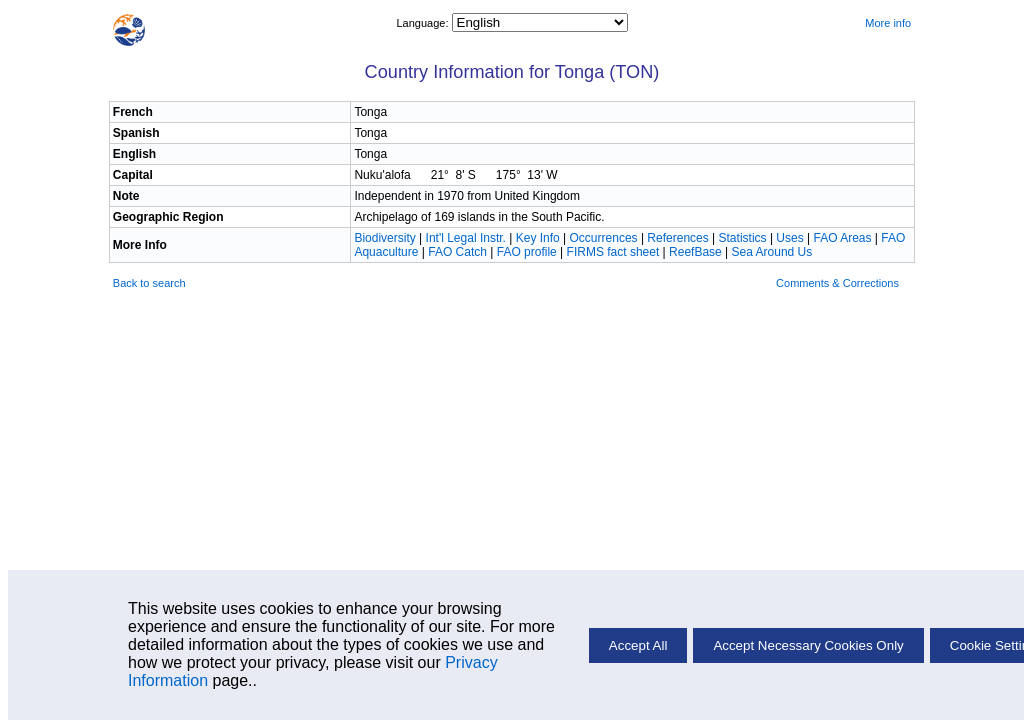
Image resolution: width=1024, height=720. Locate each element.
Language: (423, 23)
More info (888, 23)
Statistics (743, 238)
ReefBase (695, 252)
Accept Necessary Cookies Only (808, 645)
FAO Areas (842, 238)
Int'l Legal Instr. (466, 238)
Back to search (149, 283)
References (677, 238)
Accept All (638, 645)
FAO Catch (457, 252)
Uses (789, 238)
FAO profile (527, 252)
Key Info (538, 238)
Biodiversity (384, 238)
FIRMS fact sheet (613, 252)
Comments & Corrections (837, 283)
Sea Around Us (772, 252)
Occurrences (604, 238)
